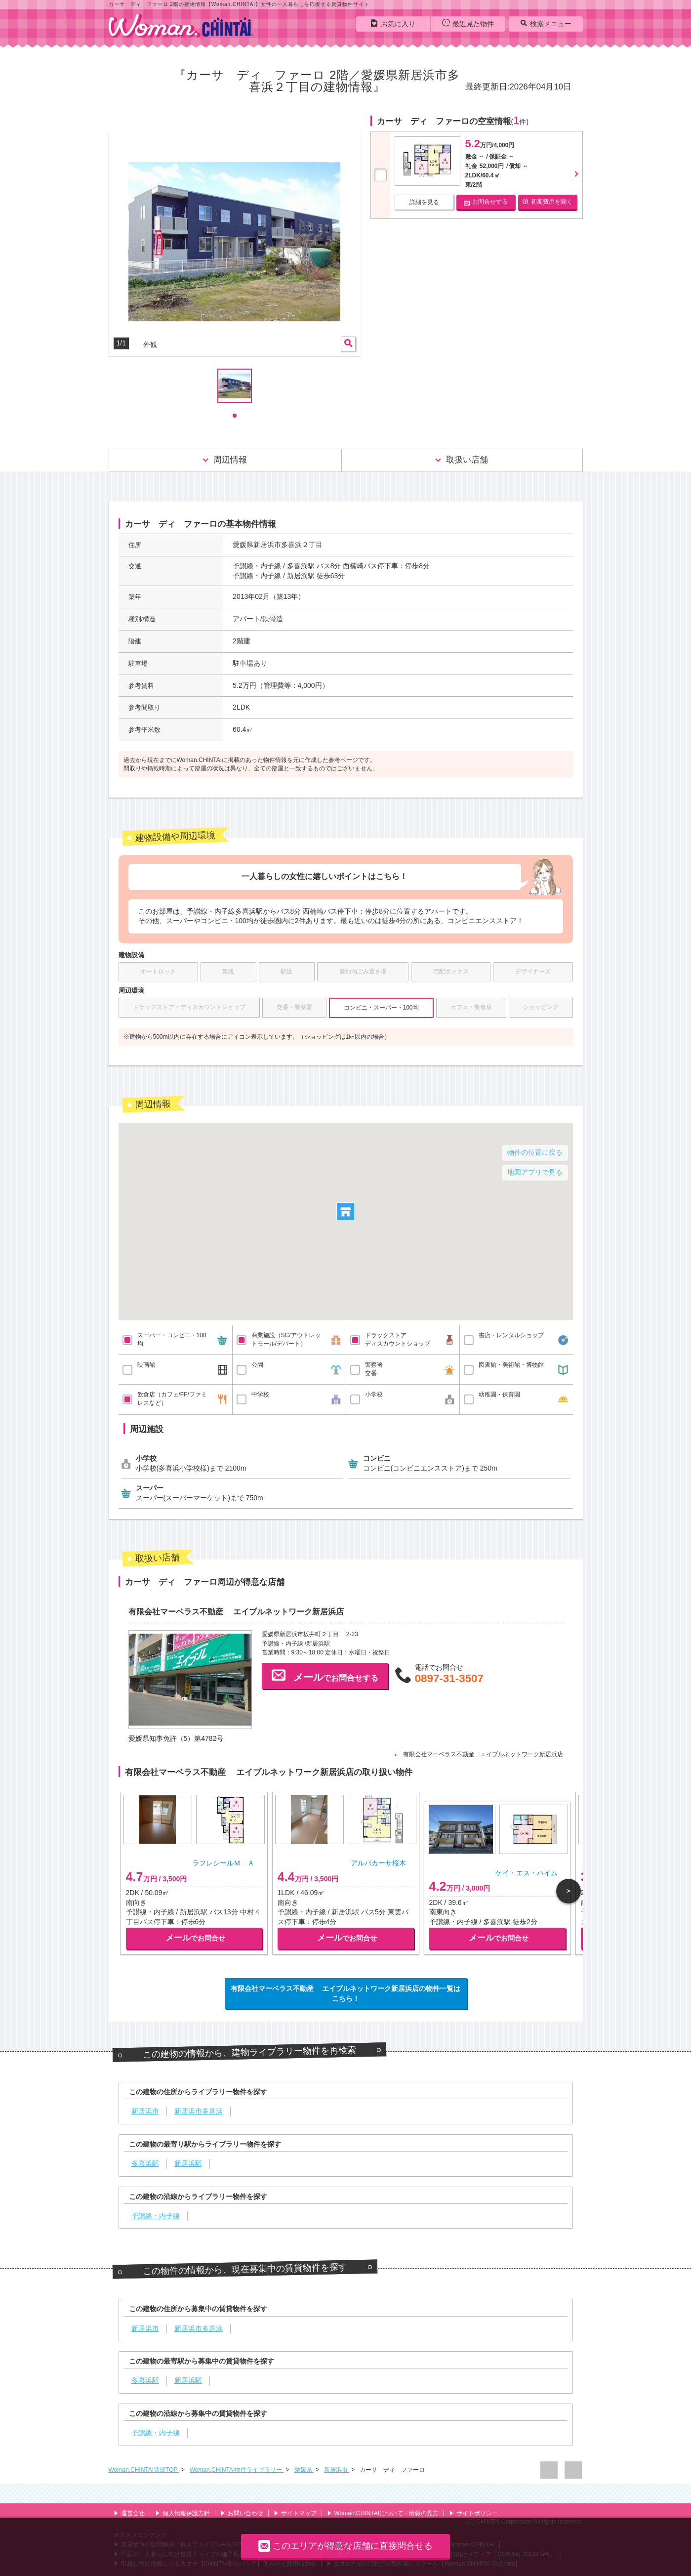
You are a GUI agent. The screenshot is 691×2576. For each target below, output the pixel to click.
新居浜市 (336, 2469)
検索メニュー (545, 23)
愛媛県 (304, 2469)
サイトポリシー (473, 2513)
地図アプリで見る (535, 1172)
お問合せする (486, 202)
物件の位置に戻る (535, 1152)
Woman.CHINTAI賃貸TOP (144, 2469)
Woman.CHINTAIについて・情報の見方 (383, 2513)
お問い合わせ (241, 2513)
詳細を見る (424, 202)
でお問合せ (195, 1938)
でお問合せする (325, 1675)
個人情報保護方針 (182, 2513)
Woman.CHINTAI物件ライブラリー (237, 2469)
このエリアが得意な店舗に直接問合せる (345, 2545)
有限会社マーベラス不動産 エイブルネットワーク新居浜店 (483, 1754)
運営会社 (129, 2513)
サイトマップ (295, 2513)
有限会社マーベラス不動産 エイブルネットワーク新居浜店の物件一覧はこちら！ (346, 1993)
